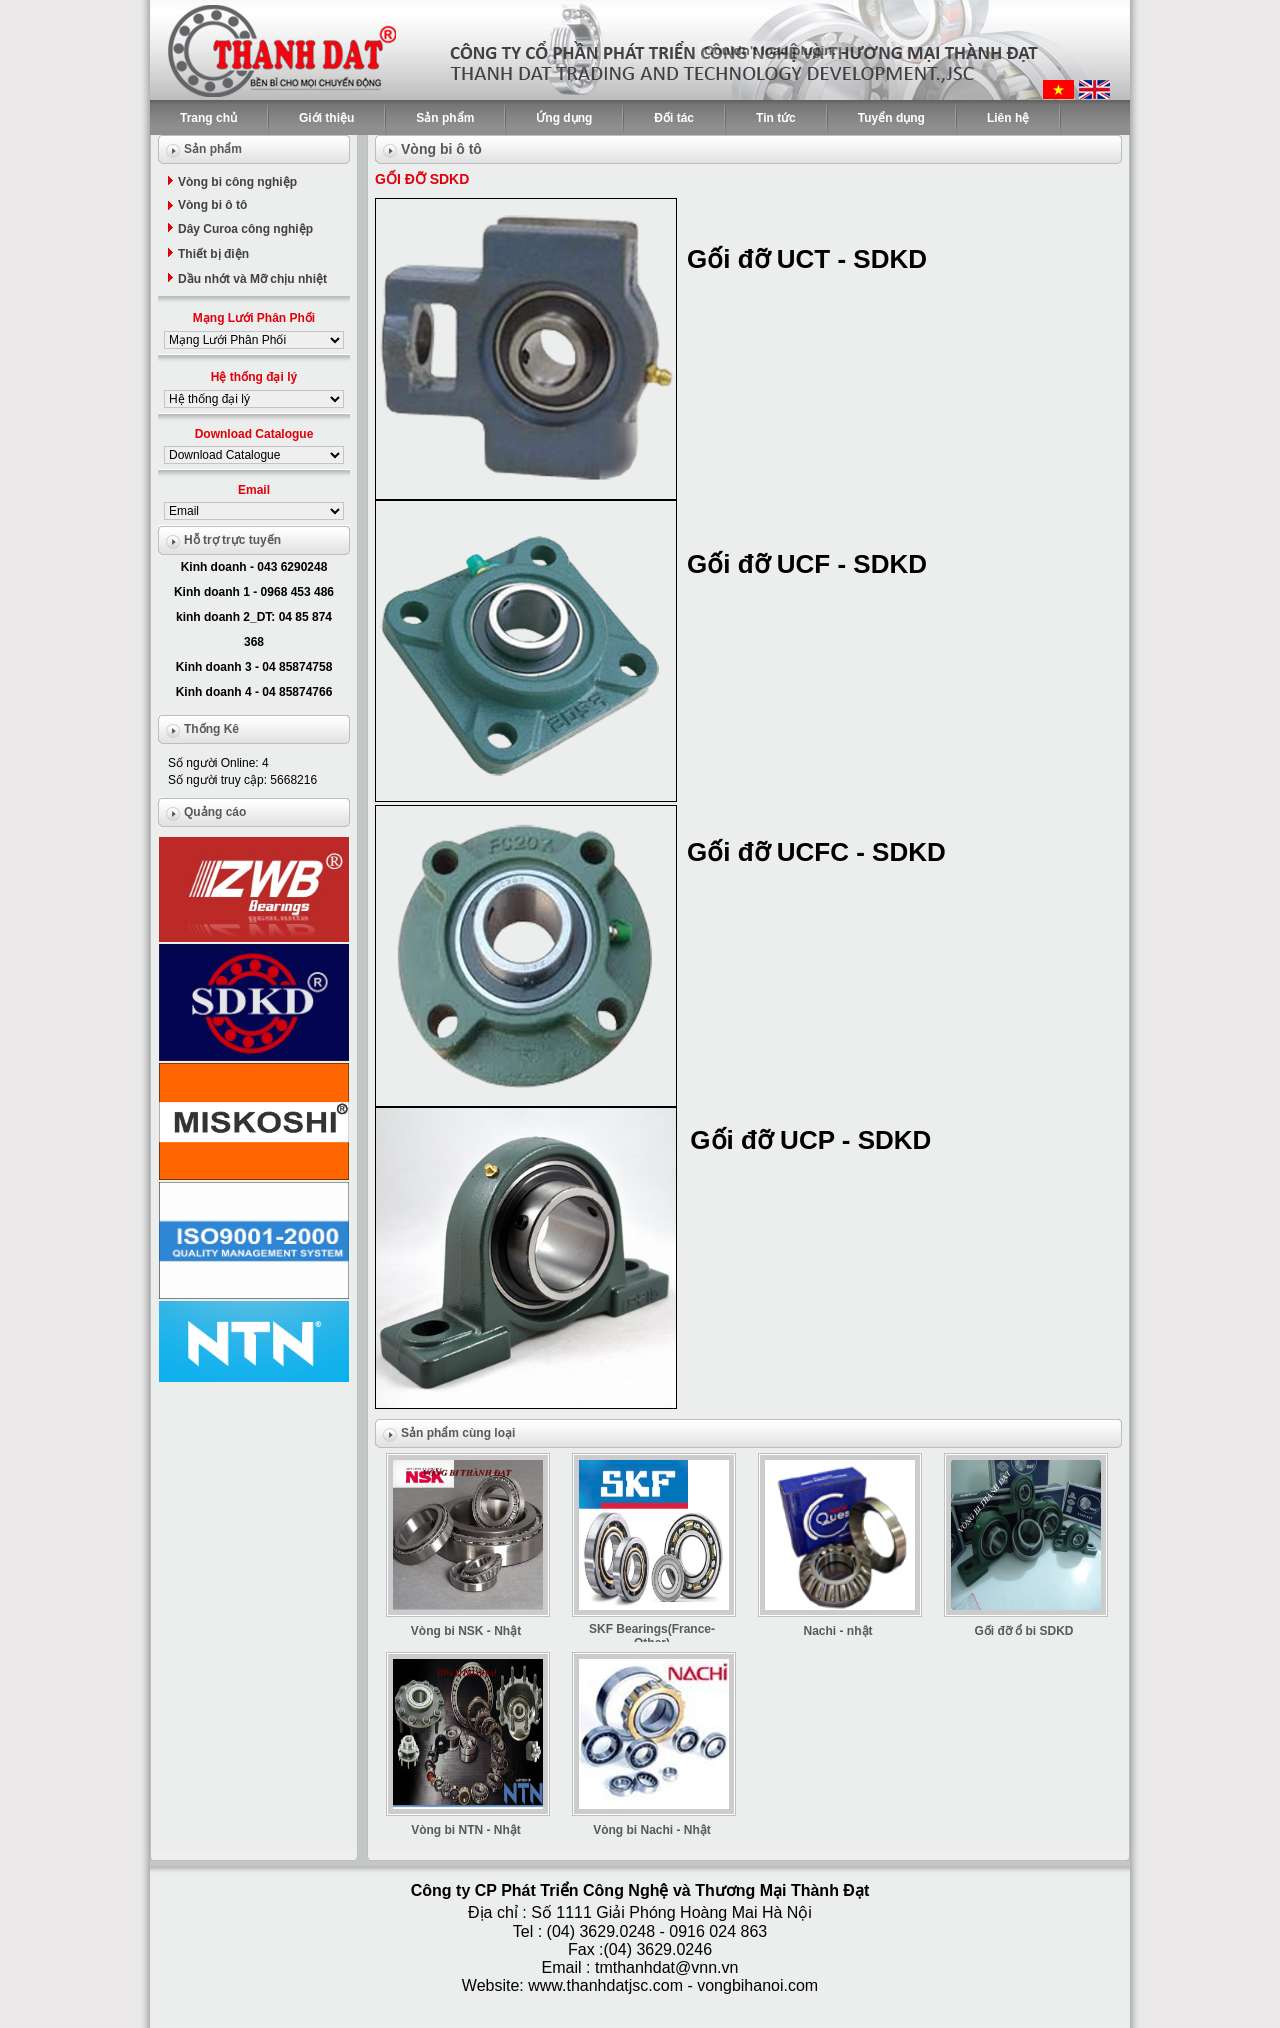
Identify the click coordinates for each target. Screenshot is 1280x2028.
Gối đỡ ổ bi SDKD (1024, 1631)
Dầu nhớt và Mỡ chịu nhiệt (252, 279)
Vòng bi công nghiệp (237, 182)
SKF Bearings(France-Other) (652, 1636)
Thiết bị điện (213, 254)
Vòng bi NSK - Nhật (466, 1631)
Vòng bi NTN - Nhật (466, 1830)
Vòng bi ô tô (212, 205)
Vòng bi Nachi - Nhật (652, 1830)
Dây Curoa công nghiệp (245, 229)
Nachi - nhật (838, 1631)
